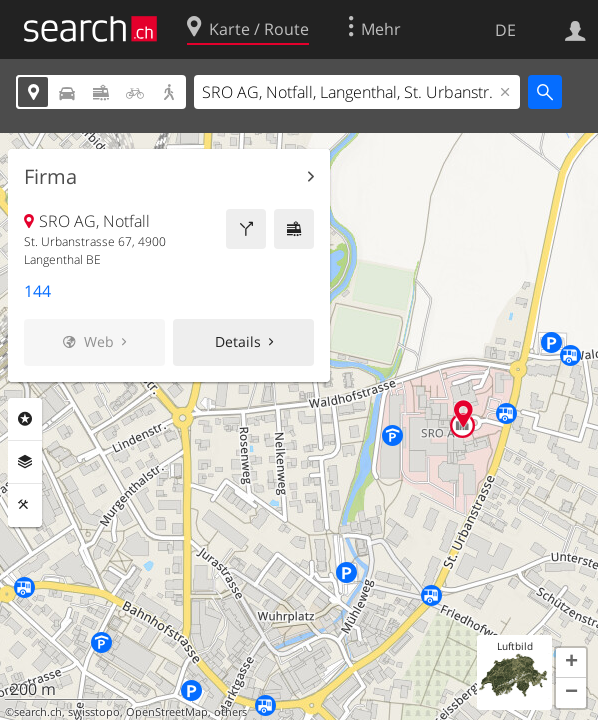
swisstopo (94, 712)
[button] (571, 663)
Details (238, 341)
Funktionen (25, 505)
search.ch (38, 712)
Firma (50, 177)
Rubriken (25, 419)
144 (37, 291)
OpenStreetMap (167, 712)
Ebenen (25, 462)
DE (505, 30)
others (230, 712)
